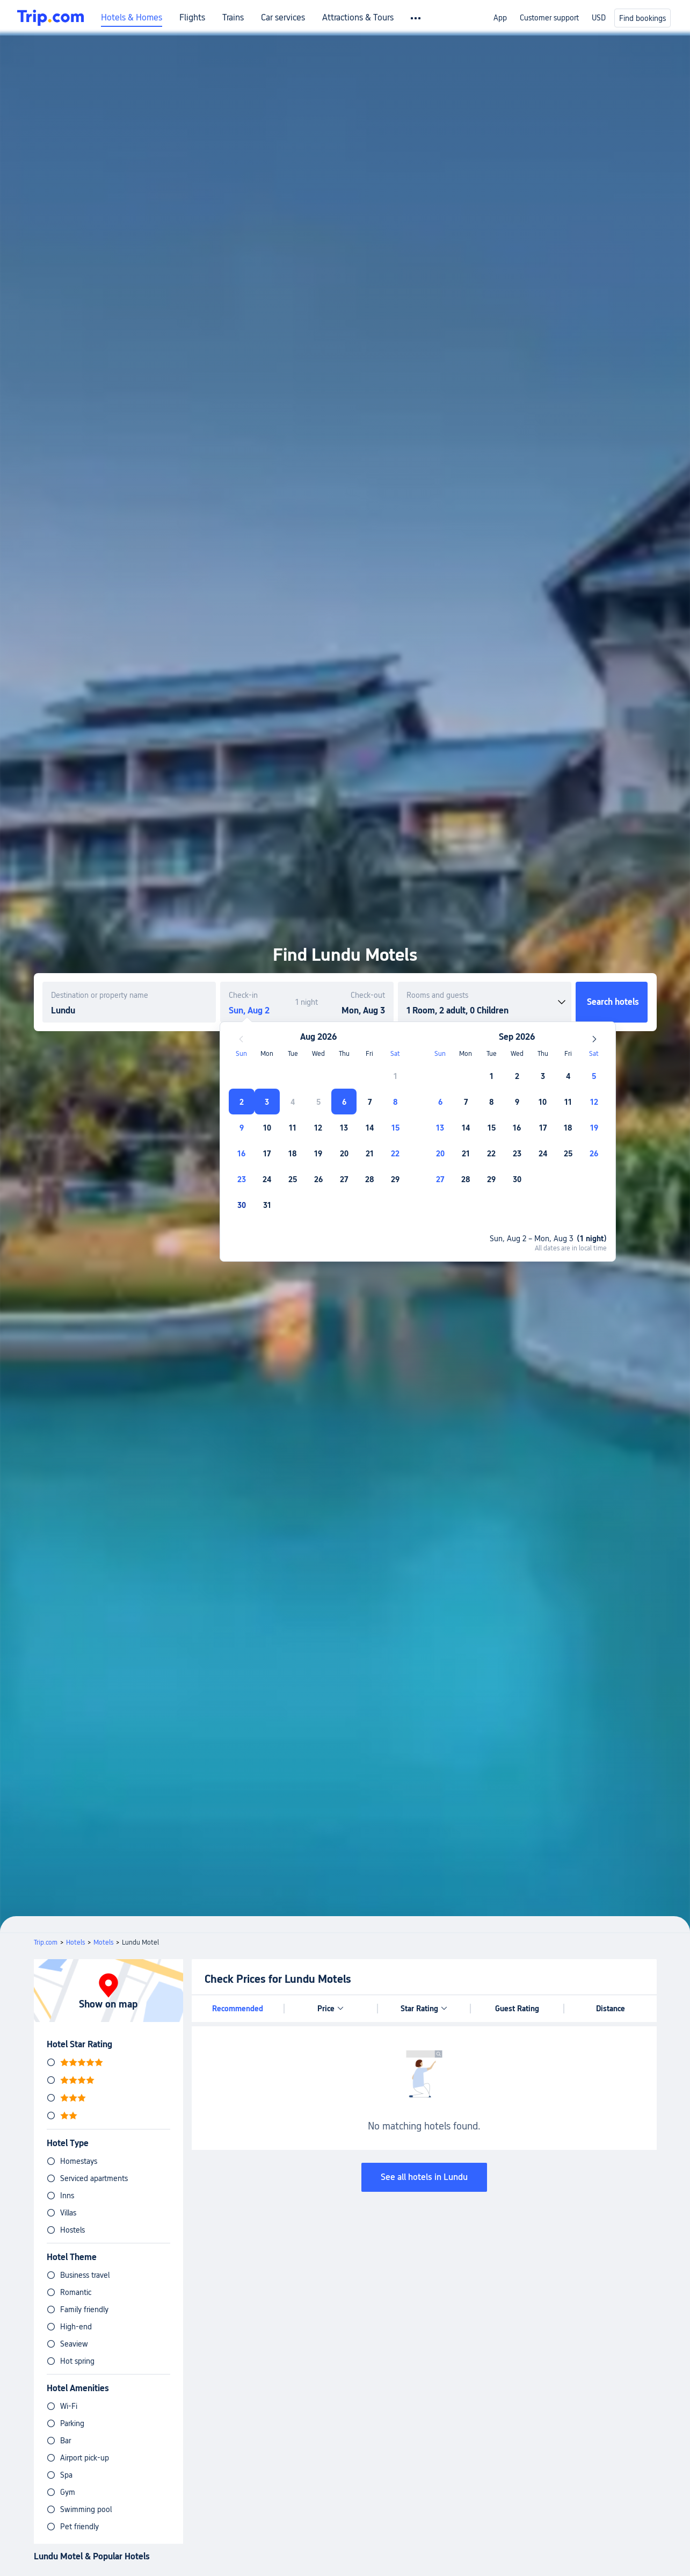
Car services (283, 18)
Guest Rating (517, 2008)
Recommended (237, 2008)
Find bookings (642, 18)
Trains (233, 18)
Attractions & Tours (358, 18)
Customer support (549, 17)
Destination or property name (99, 995)
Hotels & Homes (131, 18)
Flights (192, 18)
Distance (610, 2008)
